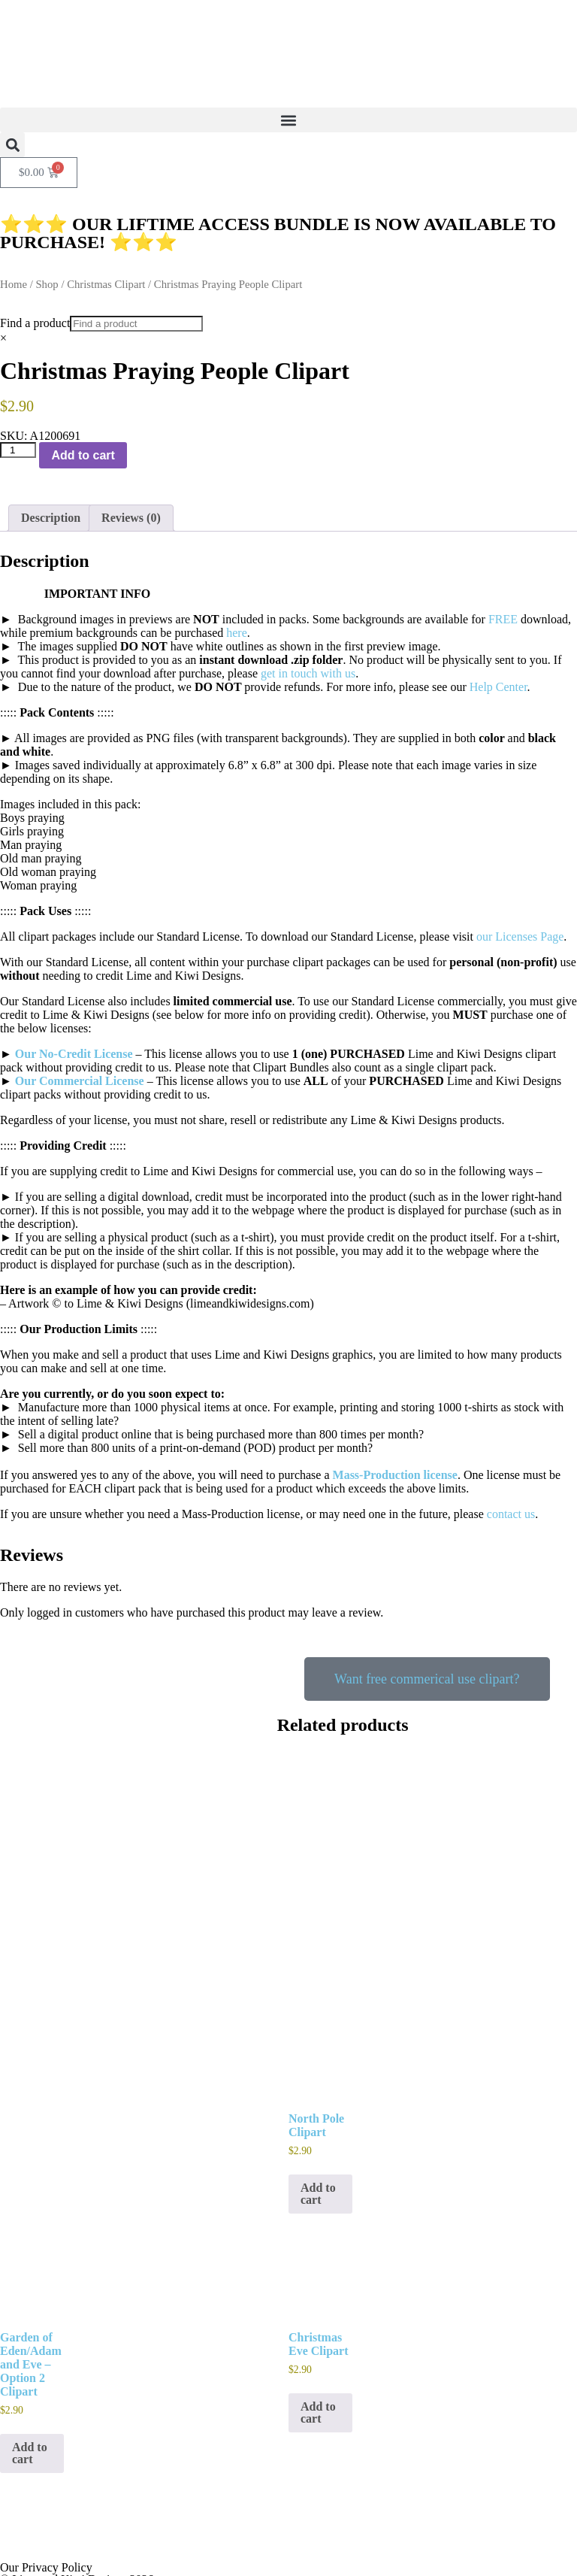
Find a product (35, 323)
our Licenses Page (519, 936)
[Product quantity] (18, 450)
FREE (503, 619)
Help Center (498, 686)
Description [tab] (50, 517)
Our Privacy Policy (46, 2506)
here (236, 632)
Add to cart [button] (318, 2132)
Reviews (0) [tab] (131, 517)
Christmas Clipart (106, 284)
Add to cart (82, 455)
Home (13, 284)
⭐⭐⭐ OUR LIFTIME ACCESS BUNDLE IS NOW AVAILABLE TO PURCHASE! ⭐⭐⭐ (278, 233)
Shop (46, 284)
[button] (288, 120)
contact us (511, 1514)
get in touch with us (308, 673)
